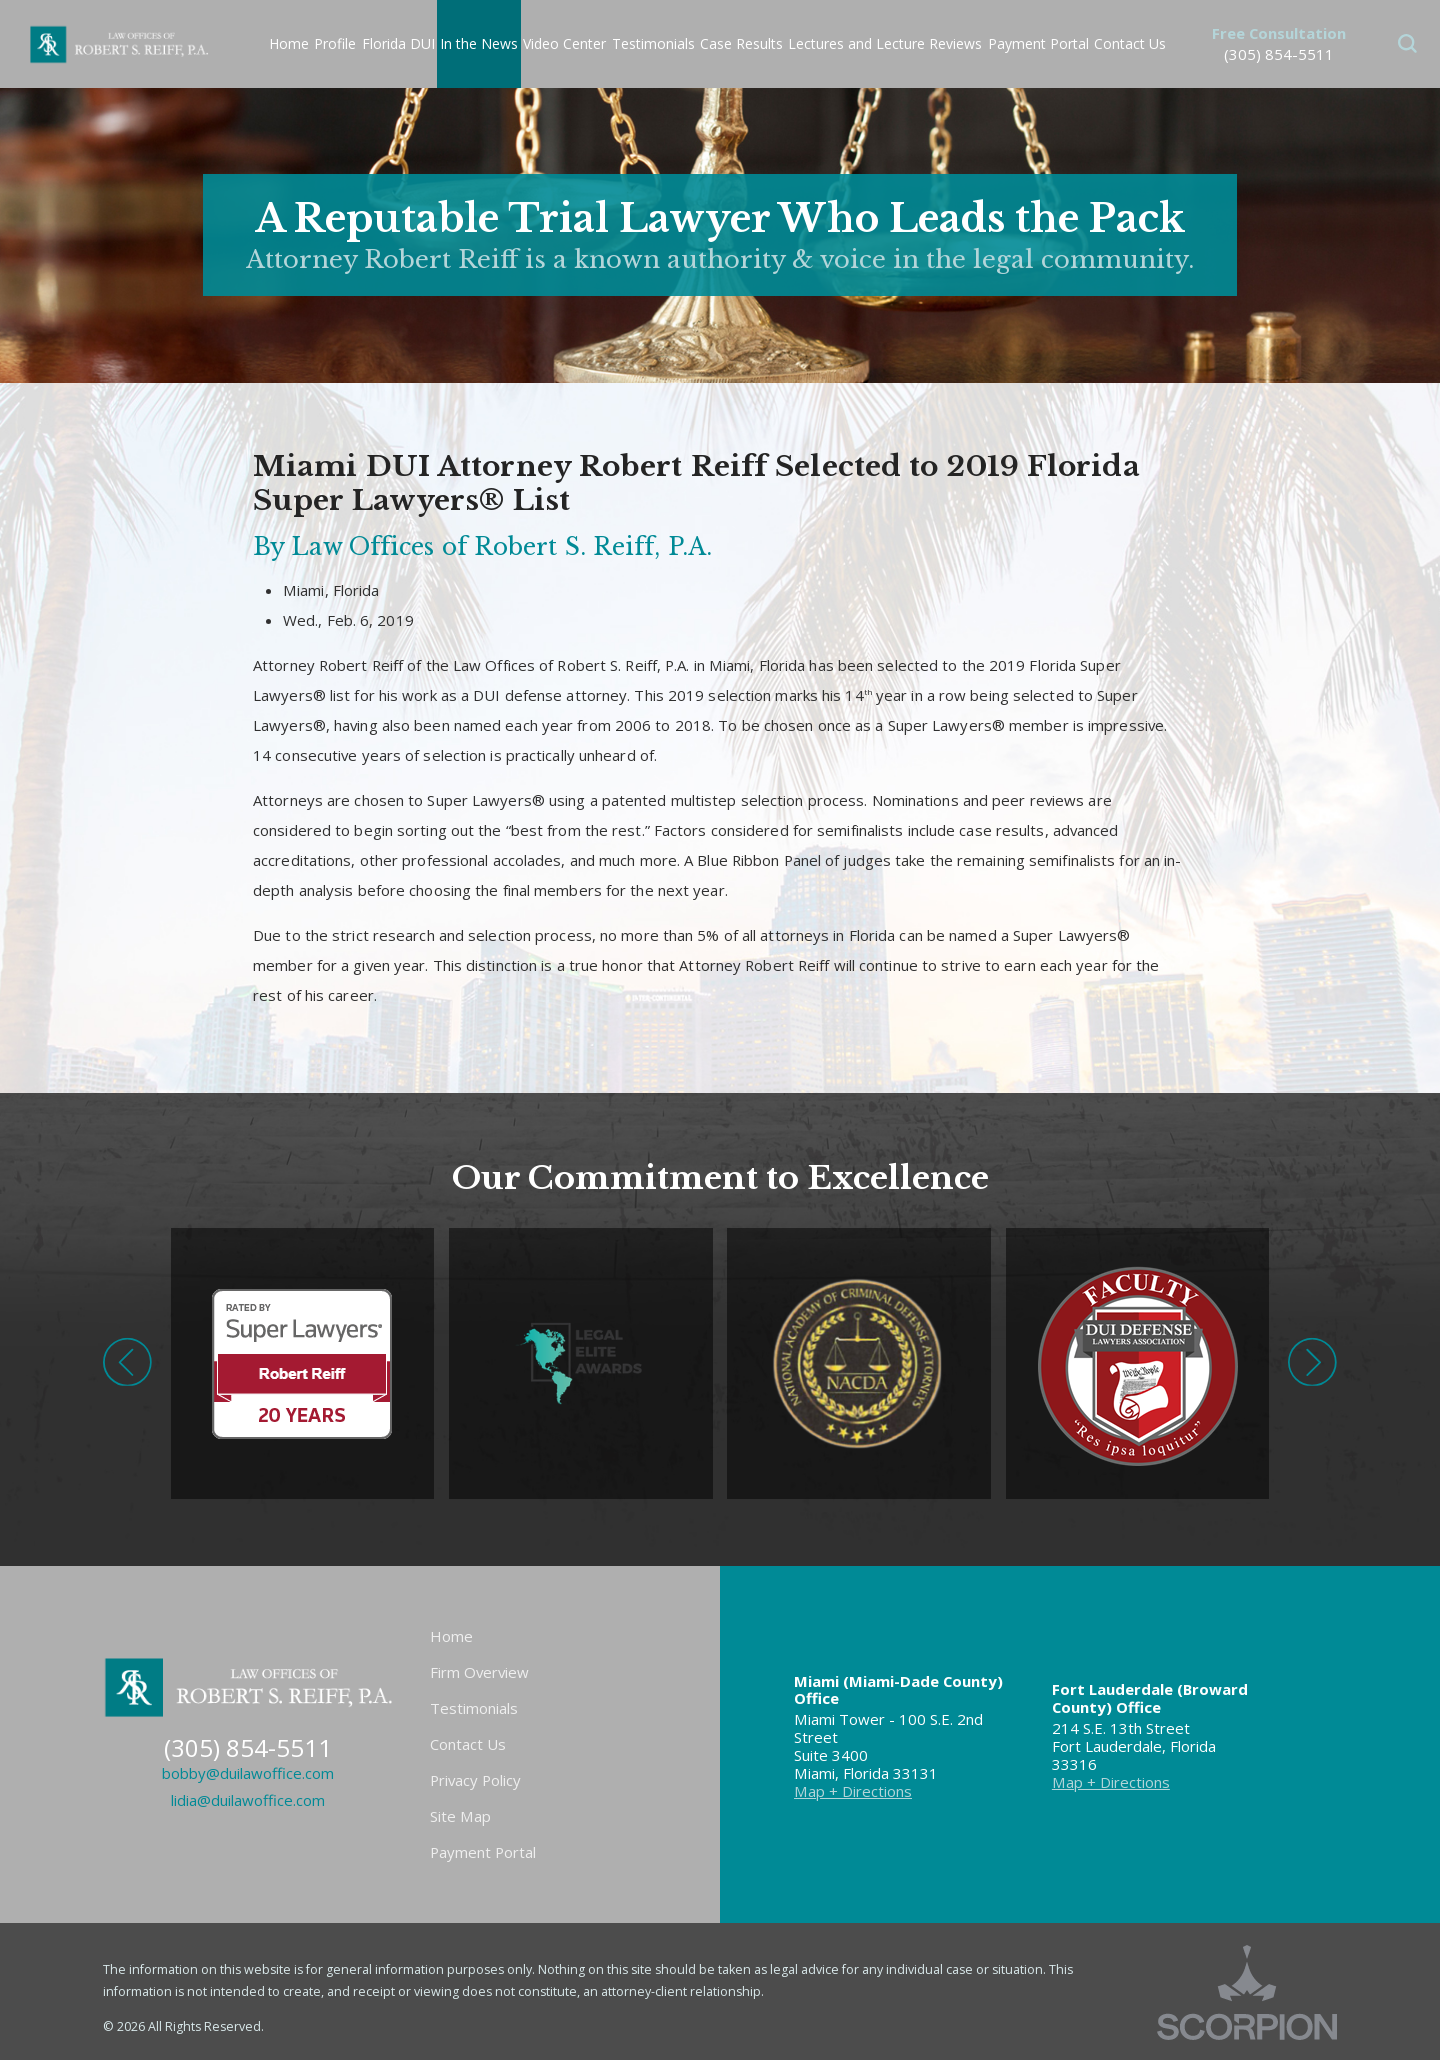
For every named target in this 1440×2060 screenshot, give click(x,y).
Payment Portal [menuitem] (1038, 43)
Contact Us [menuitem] (1130, 43)
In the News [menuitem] (479, 43)
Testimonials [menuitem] (653, 43)
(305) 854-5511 (1279, 54)
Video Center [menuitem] (564, 43)
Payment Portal (483, 1852)
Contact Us (468, 1744)
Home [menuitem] (289, 43)
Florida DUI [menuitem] (398, 43)
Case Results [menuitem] (741, 43)
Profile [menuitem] (335, 43)
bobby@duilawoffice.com (248, 1773)
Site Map (460, 1816)
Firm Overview (479, 1672)
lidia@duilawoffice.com (248, 1800)
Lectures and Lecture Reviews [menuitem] (885, 43)
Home (451, 1636)
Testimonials (474, 1708)
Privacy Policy (475, 1780)
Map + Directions (853, 1791)
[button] (1407, 44)
